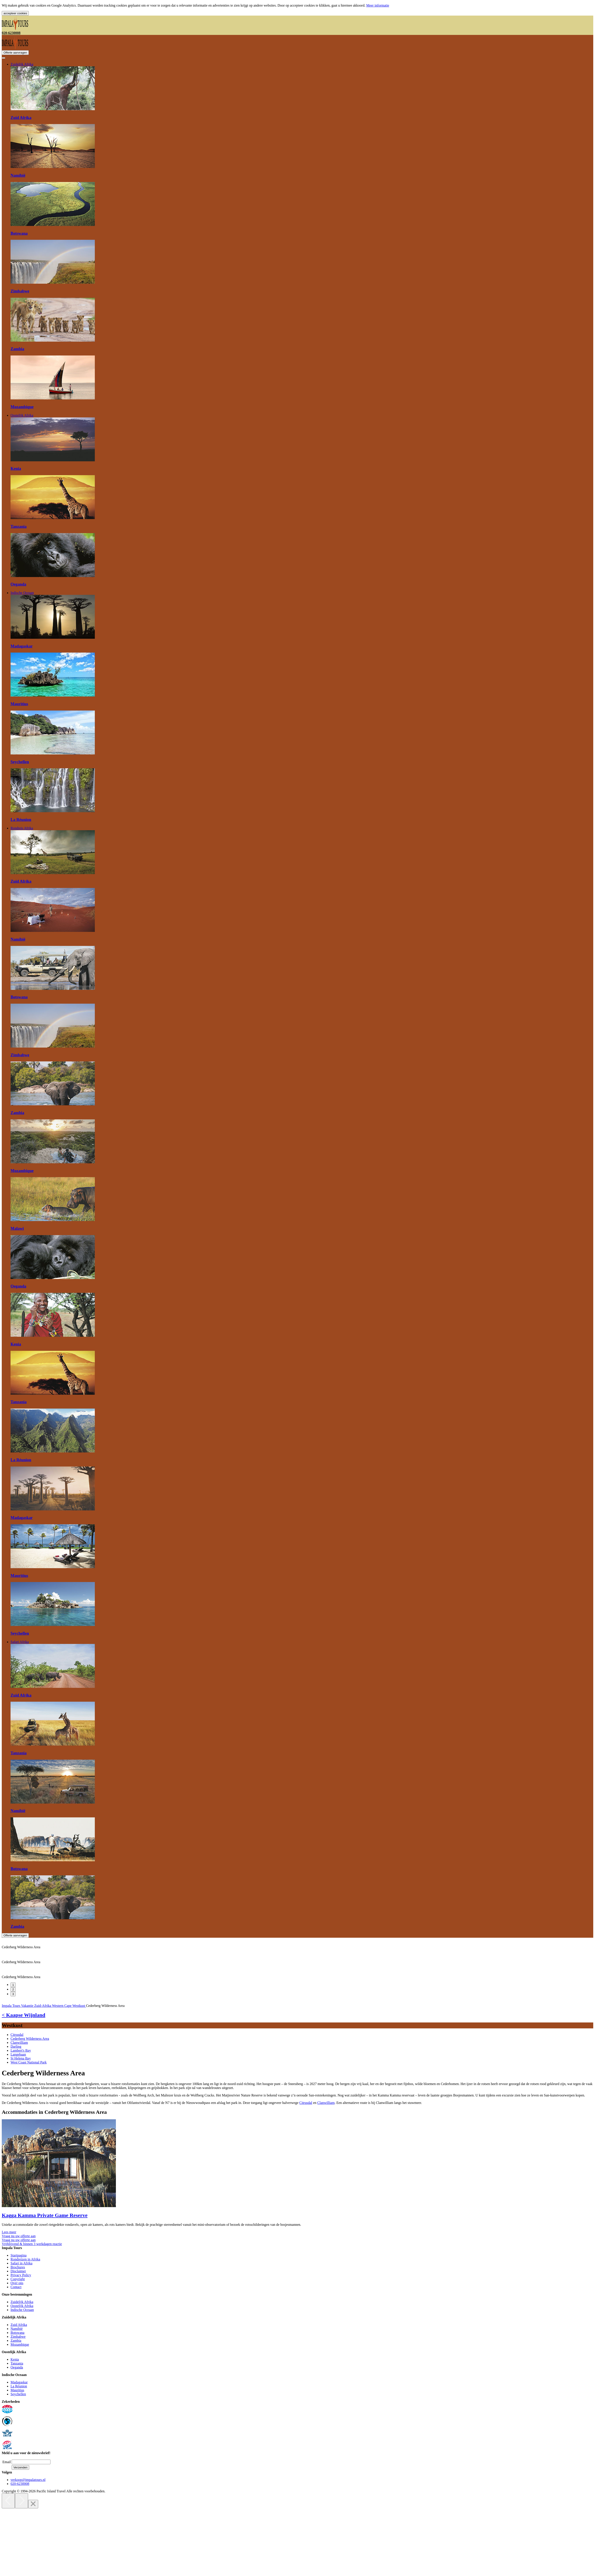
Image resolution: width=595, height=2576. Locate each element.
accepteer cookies (15, 13)
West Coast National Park (29, 2340)
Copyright (18, 2557)
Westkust (79, 2284)
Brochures (18, 2545)
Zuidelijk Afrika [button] (22, 64)
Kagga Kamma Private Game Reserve (45, 2493)
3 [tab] (13, 2272)
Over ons (17, 2561)
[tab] (297, 2304)
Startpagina (19, 2533)
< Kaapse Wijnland (23, 2293)
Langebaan (18, 2332)
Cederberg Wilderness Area (30, 2317)
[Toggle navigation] (3, 58)
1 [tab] (13, 2263)
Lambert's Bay (21, 2329)
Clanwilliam (19, 2321)
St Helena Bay (21, 2336)
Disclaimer (18, 2549)
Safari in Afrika (21, 2541)
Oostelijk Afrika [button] (22, 415)
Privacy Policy (21, 2553)
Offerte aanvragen (15, 52)
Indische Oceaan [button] (22, 593)
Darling (16, 2325)
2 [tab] (13, 2267)
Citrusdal (17, 2313)
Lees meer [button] (9, 2510)
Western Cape (62, 2284)
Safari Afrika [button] (20, 1642)
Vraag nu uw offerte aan (19, 2514)
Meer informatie (377, 5)
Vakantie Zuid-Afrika (36, 2284)
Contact (16, 2565)
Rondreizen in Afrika (25, 2537)
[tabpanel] (297, 2082)
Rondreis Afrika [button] (22, 828)
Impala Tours (11, 2284)
